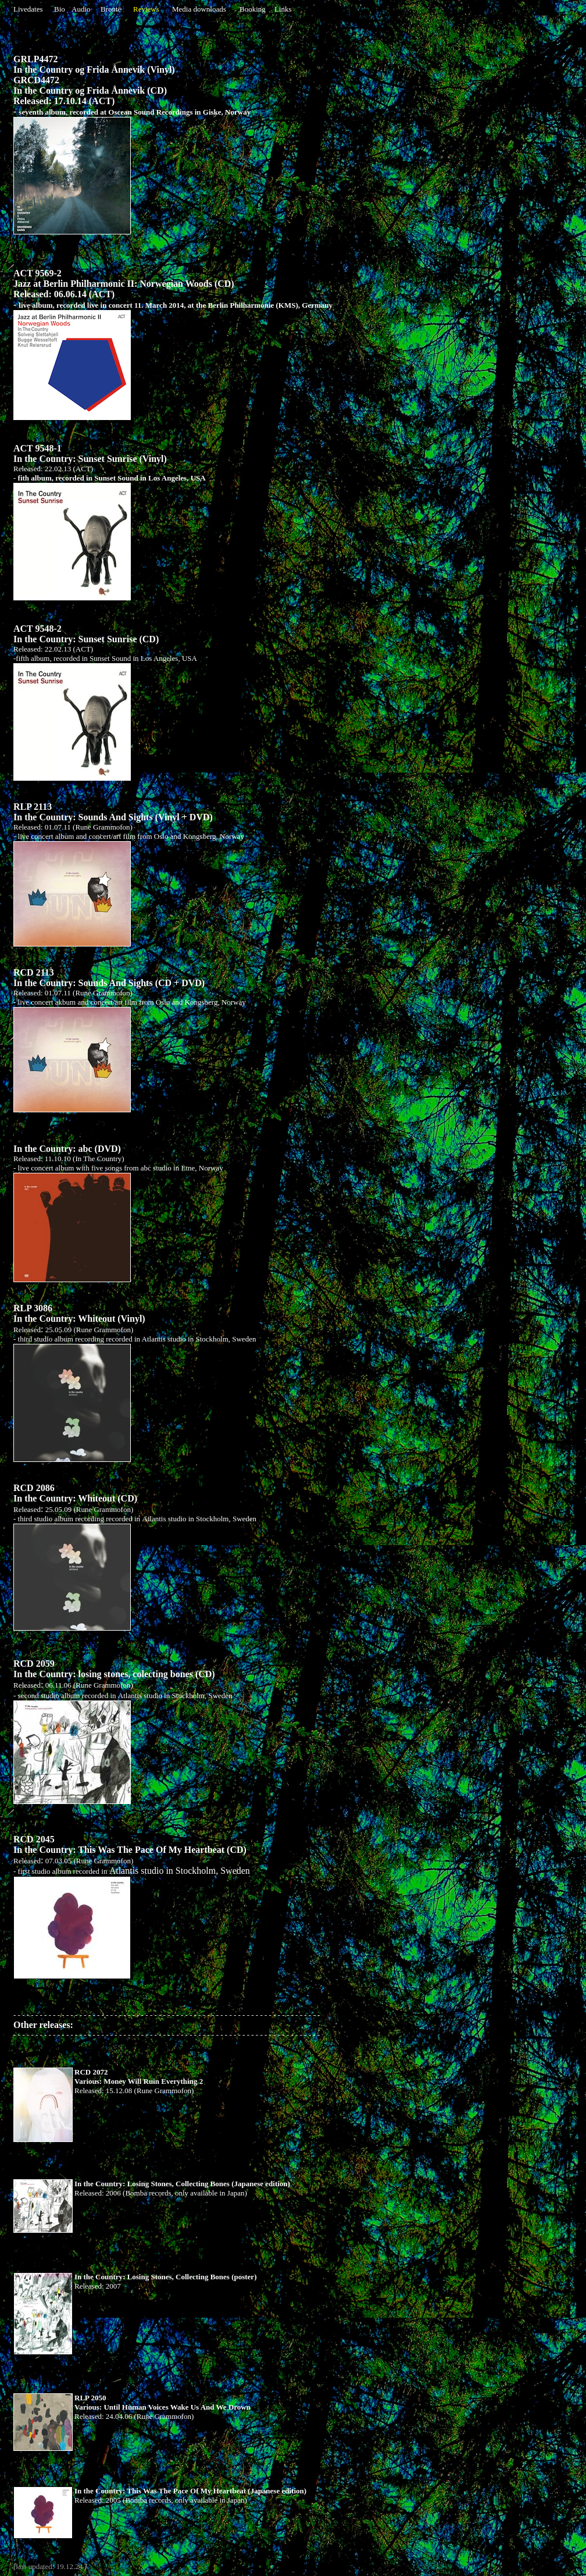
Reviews (146, 9)
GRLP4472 (35, 59)
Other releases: (166, 2029)
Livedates (28, 9)
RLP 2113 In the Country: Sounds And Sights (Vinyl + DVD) (113, 812)
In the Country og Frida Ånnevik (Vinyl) (94, 69)
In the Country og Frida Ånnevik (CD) (90, 90)
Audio (81, 9)
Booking (253, 9)
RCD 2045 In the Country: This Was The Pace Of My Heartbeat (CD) (129, 1844)
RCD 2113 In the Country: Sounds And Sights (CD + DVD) (109, 977)
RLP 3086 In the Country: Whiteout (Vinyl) (79, 1313)
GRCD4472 (36, 80)
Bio (59, 9)
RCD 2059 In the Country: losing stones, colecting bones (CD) (114, 1669)
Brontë (111, 9)
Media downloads (199, 9)
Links (283, 9)
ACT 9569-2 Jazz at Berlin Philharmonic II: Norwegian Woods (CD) (123, 278)
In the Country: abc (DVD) (67, 1149)
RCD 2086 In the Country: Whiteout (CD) (75, 1493)
